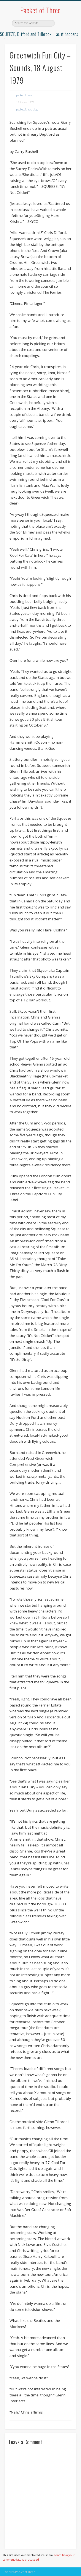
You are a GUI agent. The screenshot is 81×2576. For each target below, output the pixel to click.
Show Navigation (65, 38)
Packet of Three (40, 10)
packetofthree (24, 95)
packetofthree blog (27, 109)
